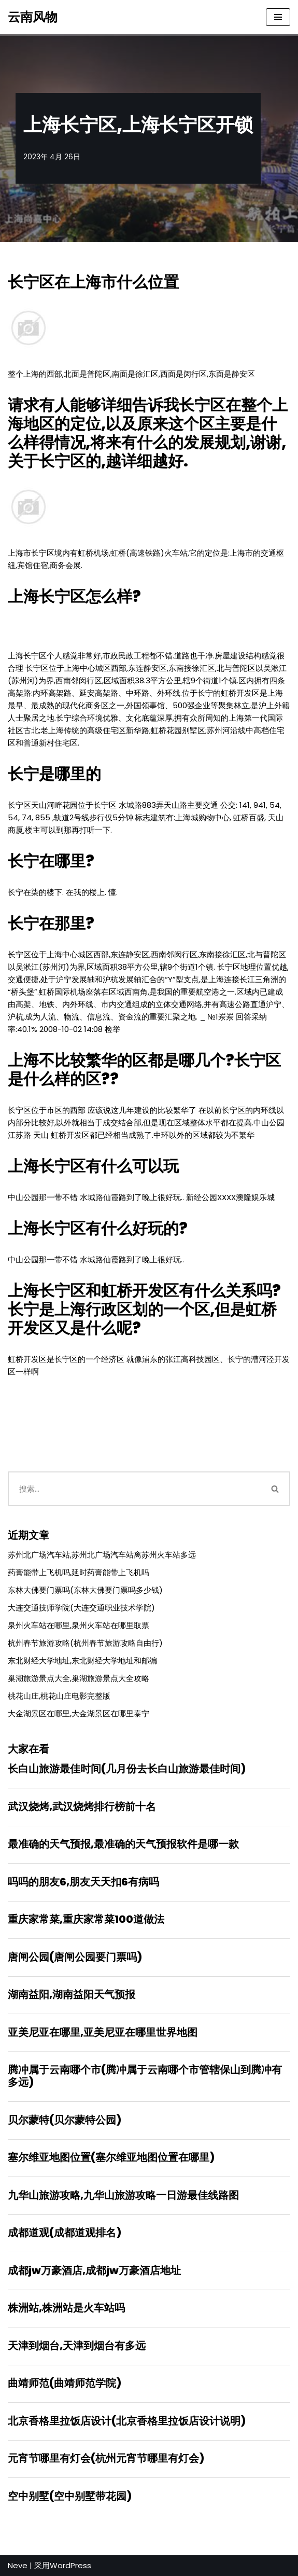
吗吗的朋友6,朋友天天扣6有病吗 (83, 1882)
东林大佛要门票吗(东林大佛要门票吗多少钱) (85, 1590)
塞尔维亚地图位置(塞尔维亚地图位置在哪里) (111, 2157)
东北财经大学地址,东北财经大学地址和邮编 (82, 1660)
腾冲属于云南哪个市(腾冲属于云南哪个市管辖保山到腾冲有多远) (145, 2075)
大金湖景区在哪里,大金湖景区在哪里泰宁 (78, 1713)
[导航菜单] (278, 17)
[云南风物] (33, 17)
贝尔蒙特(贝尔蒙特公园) (64, 2120)
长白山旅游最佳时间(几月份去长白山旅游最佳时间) (127, 1768)
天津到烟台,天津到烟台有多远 (77, 2345)
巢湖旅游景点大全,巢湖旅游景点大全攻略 (78, 1678)
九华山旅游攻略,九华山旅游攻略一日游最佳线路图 (123, 2195)
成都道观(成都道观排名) (64, 2232)
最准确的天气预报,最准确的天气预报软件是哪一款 (123, 1844)
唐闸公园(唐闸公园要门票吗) (75, 1957)
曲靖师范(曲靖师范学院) (64, 2383)
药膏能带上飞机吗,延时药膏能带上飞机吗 (78, 1572)
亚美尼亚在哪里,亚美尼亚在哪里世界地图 (102, 2032)
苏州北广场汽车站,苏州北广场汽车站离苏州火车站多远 (102, 1554)
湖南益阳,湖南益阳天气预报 (71, 1994)
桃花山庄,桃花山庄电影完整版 (59, 1695)
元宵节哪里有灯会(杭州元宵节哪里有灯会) (106, 2458)
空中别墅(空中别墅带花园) (70, 2496)
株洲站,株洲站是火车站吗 (66, 2308)
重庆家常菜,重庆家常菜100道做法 (86, 1919)
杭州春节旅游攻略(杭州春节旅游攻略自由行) (85, 1642)
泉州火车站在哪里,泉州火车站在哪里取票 (78, 1625)
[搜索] (134, 1488)
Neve (17, 2565)
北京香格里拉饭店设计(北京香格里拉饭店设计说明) (127, 2421)
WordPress (70, 2565)
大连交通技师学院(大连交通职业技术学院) (81, 1607)
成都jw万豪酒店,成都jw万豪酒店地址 (94, 2270)
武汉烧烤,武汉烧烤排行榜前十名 (82, 1806)
